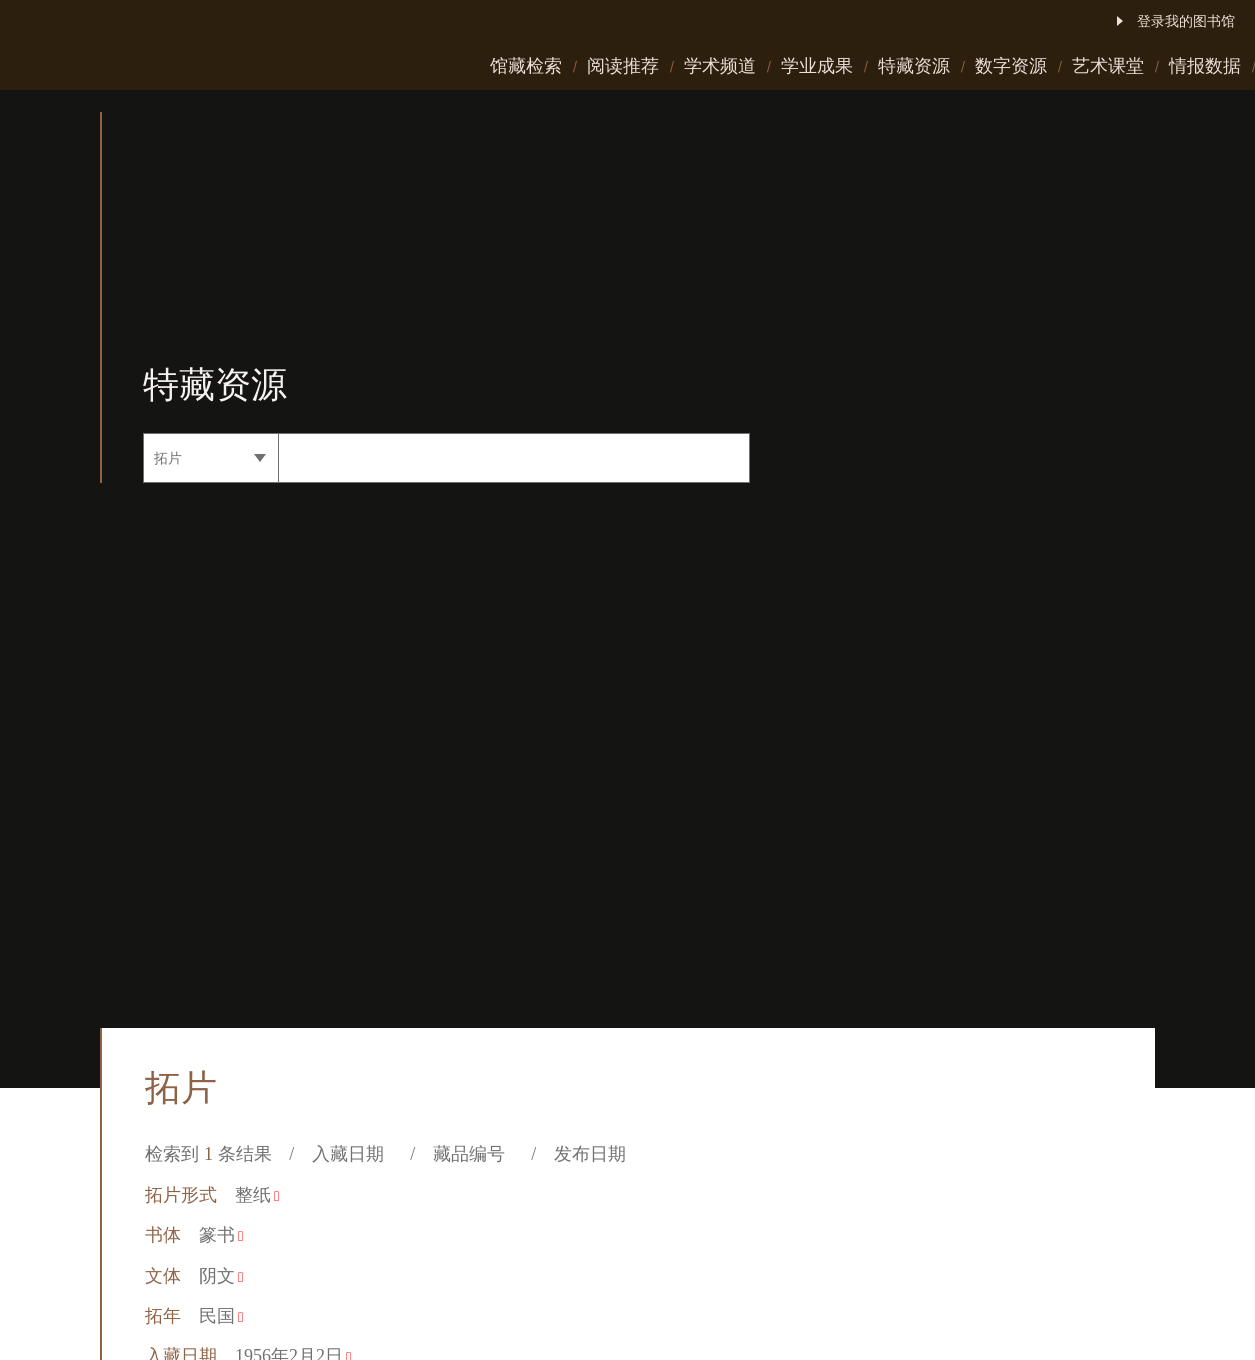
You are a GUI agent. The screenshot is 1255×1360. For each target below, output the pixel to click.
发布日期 (594, 1154)
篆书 (221, 1235)
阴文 (221, 1276)
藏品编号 (473, 1154)
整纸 (257, 1195)
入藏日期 (352, 1154)
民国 (221, 1316)
